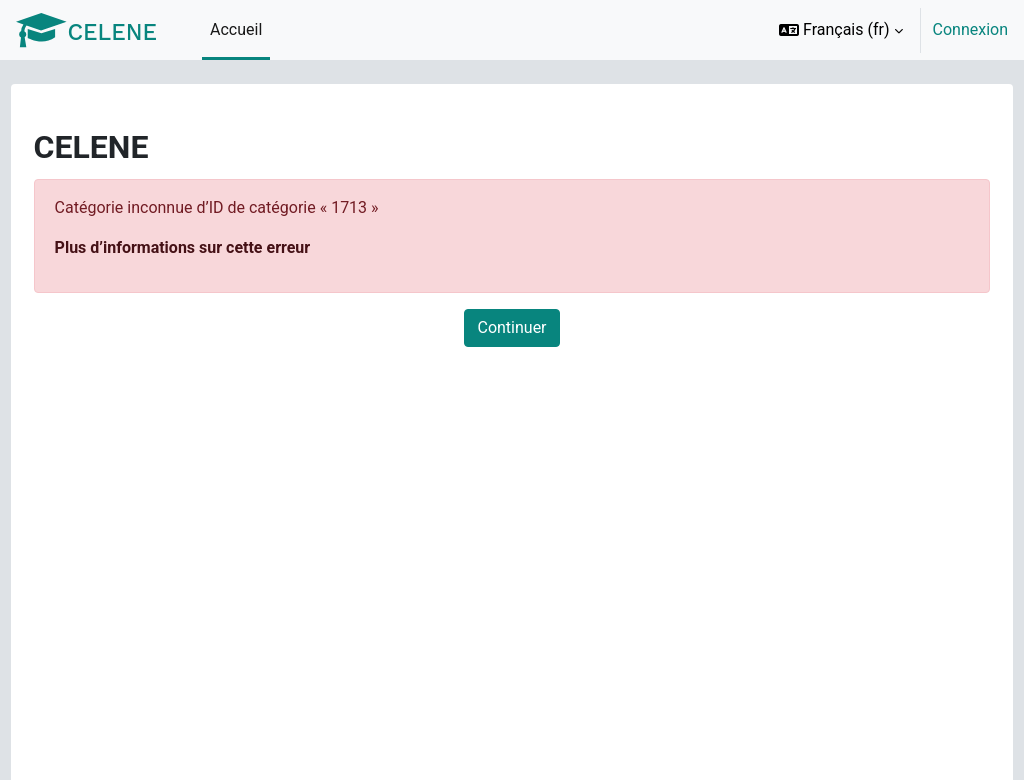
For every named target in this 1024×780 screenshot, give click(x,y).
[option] (887, 30)
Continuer (511, 327)
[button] (841, 30)
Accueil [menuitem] (236, 29)
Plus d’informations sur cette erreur (220, 247)
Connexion (970, 29)
